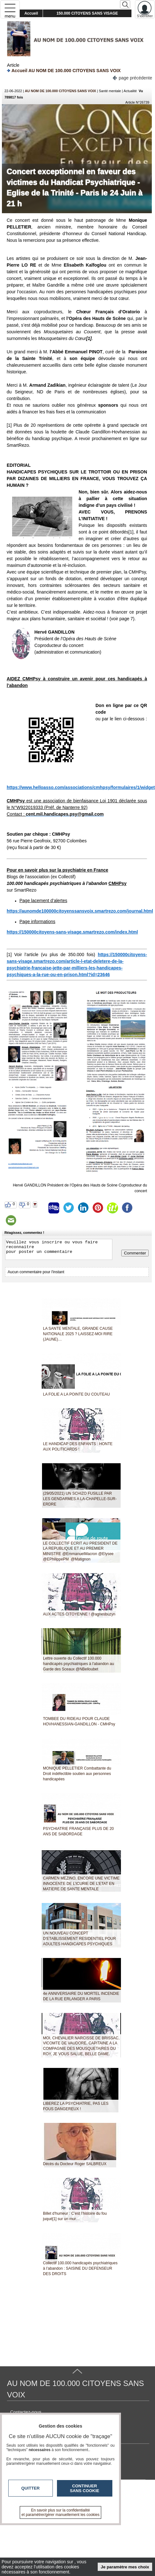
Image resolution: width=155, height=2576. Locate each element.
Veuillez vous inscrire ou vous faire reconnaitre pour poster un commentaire (58, 1249)
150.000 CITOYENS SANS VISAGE (87, 13)
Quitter (30, 2488)
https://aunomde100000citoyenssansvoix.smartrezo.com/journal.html (80, 911)
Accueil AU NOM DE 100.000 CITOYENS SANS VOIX (64, 70)
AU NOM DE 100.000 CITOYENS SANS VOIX (60, 91)
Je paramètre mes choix (125, 2567)
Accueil (31, 13)
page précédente (132, 77)
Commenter (135, 1252)
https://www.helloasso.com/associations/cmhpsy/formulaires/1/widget (81, 787)
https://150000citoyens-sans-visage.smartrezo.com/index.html (72, 932)
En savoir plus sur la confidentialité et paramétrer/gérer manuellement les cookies (61, 2512)
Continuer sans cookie (84, 2488)
